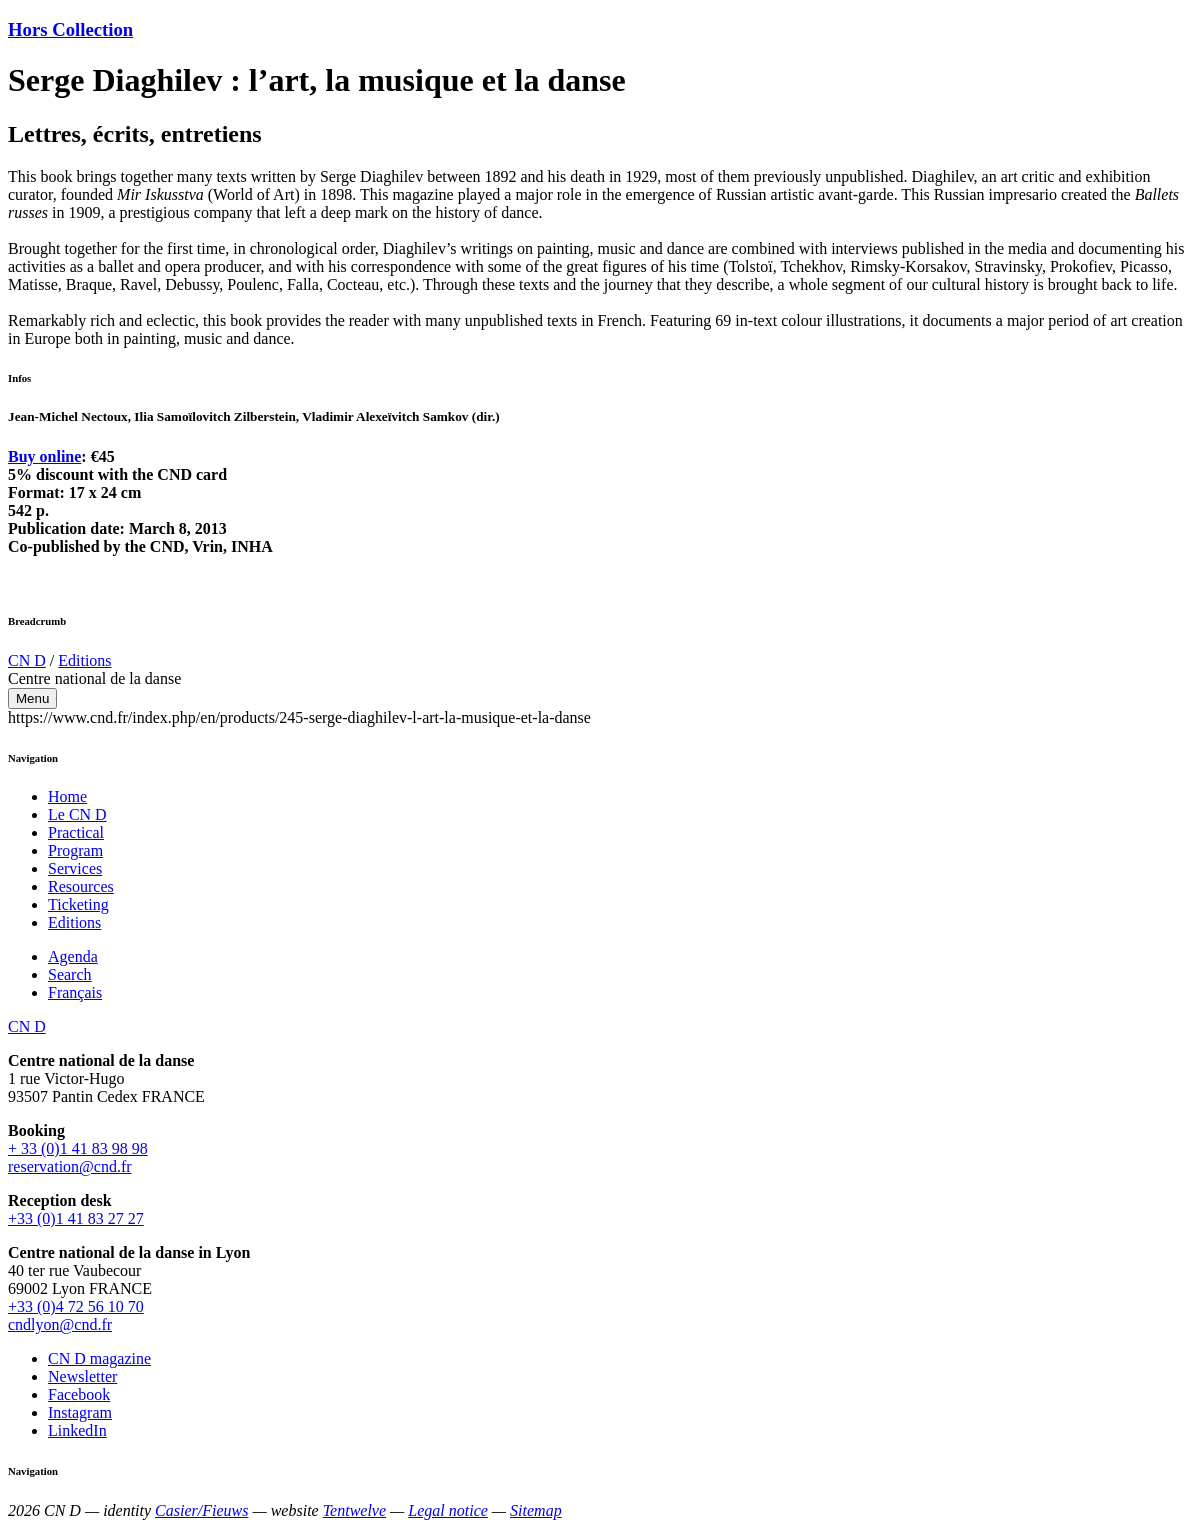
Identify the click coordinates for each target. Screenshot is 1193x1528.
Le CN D (77, 814)
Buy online (44, 456)
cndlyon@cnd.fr (60, 1324)
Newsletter (82, 1376)
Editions (84, 660)
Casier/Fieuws (201, 1510)
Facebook (79, 1394)
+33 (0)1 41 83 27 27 (76, 1218)
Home (67, 796)
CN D (27, 660)
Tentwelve (354, 1510)
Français (75, 992)
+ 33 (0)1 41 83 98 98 (78, 1148)
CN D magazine (99, 1358)
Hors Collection (70, 29)
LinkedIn (77, 1430)
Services (75, 868)
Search (70, 974)
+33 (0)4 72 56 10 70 (76, 1306)
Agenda (73, 956)
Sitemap (536, 1510)
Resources (81, 886)
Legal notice (448, 1510)
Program (75, 850)
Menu (32, 698)
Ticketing (78, 904)
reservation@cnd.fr (70, 1166)
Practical (76, 832)
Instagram (80, 1412)
